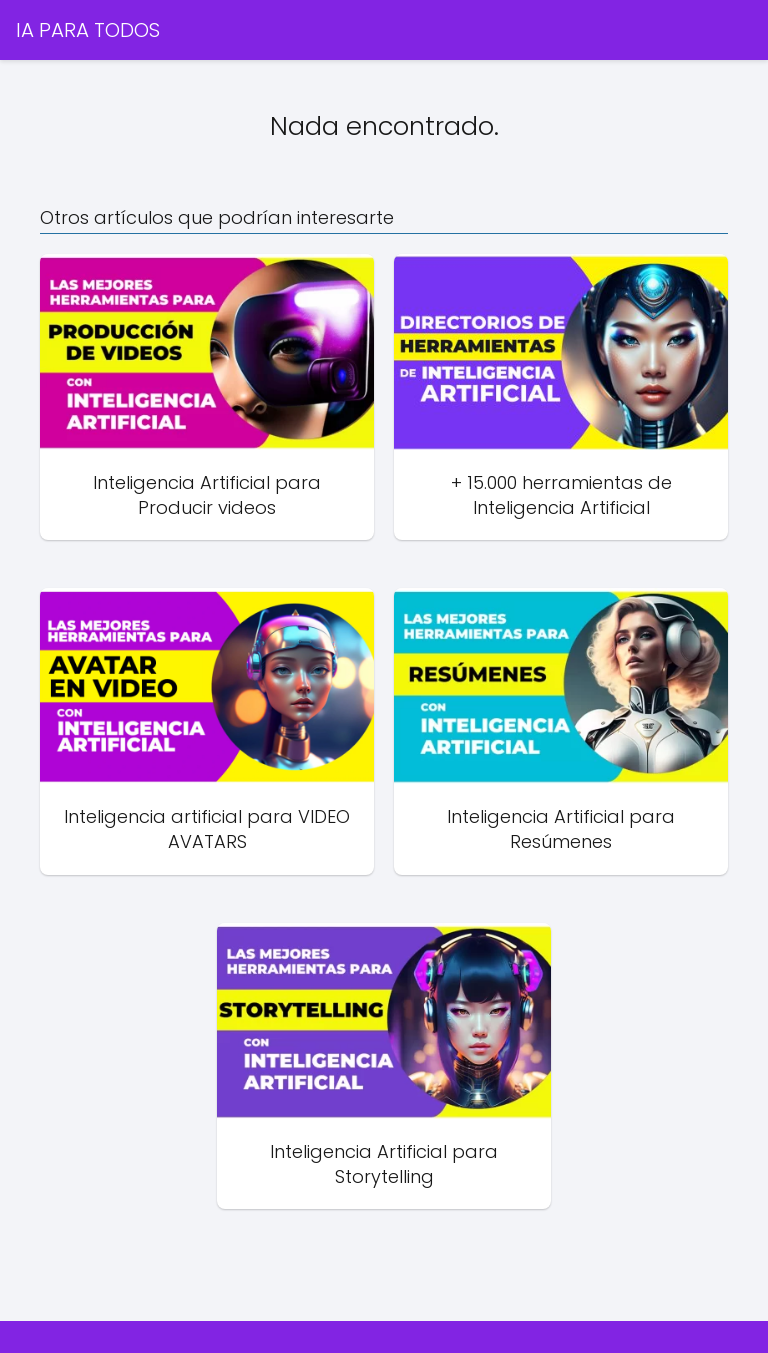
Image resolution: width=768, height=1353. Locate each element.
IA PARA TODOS (88, 30)
